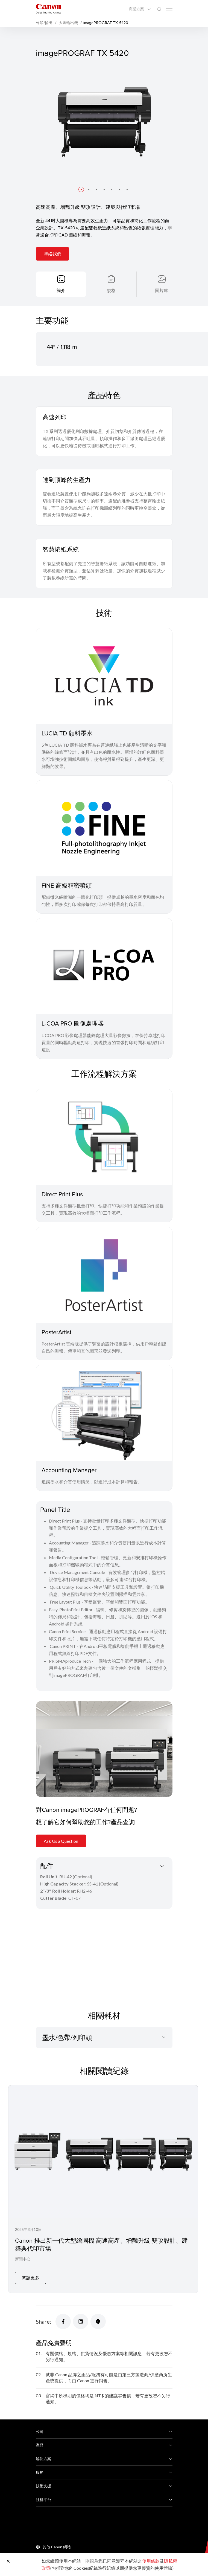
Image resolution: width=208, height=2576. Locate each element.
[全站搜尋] (159, 9)
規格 (111, 290)
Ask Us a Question (61, 1841)
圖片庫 (161, 290)
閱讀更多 (30, 2277)
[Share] (63, 2321)
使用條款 (151, 2560)
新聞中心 (22, 2259)
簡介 (61, 290)
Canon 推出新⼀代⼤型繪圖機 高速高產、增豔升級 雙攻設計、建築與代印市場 (101, 2244)
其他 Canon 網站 (57, 2547)
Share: (43, 2321)
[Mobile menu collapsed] (169, 9)
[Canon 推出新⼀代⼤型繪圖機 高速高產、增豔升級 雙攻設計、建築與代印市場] (103, 2189)
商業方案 (137, 9)
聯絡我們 (52, 253)
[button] (81, 189)
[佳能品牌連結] (48, 9)
